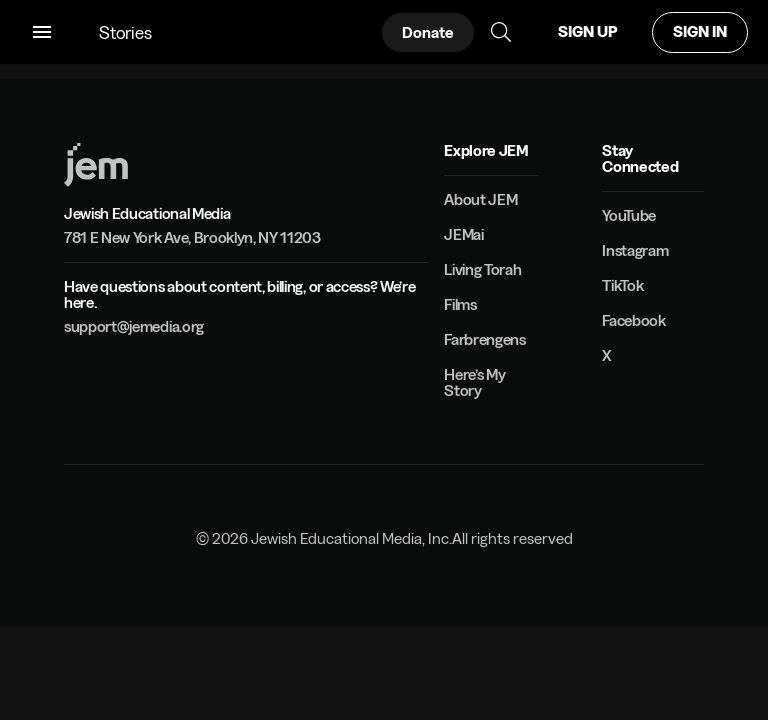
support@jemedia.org (134, 326)
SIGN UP (587, 31)
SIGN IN (700, 31)
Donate (428, 32)
